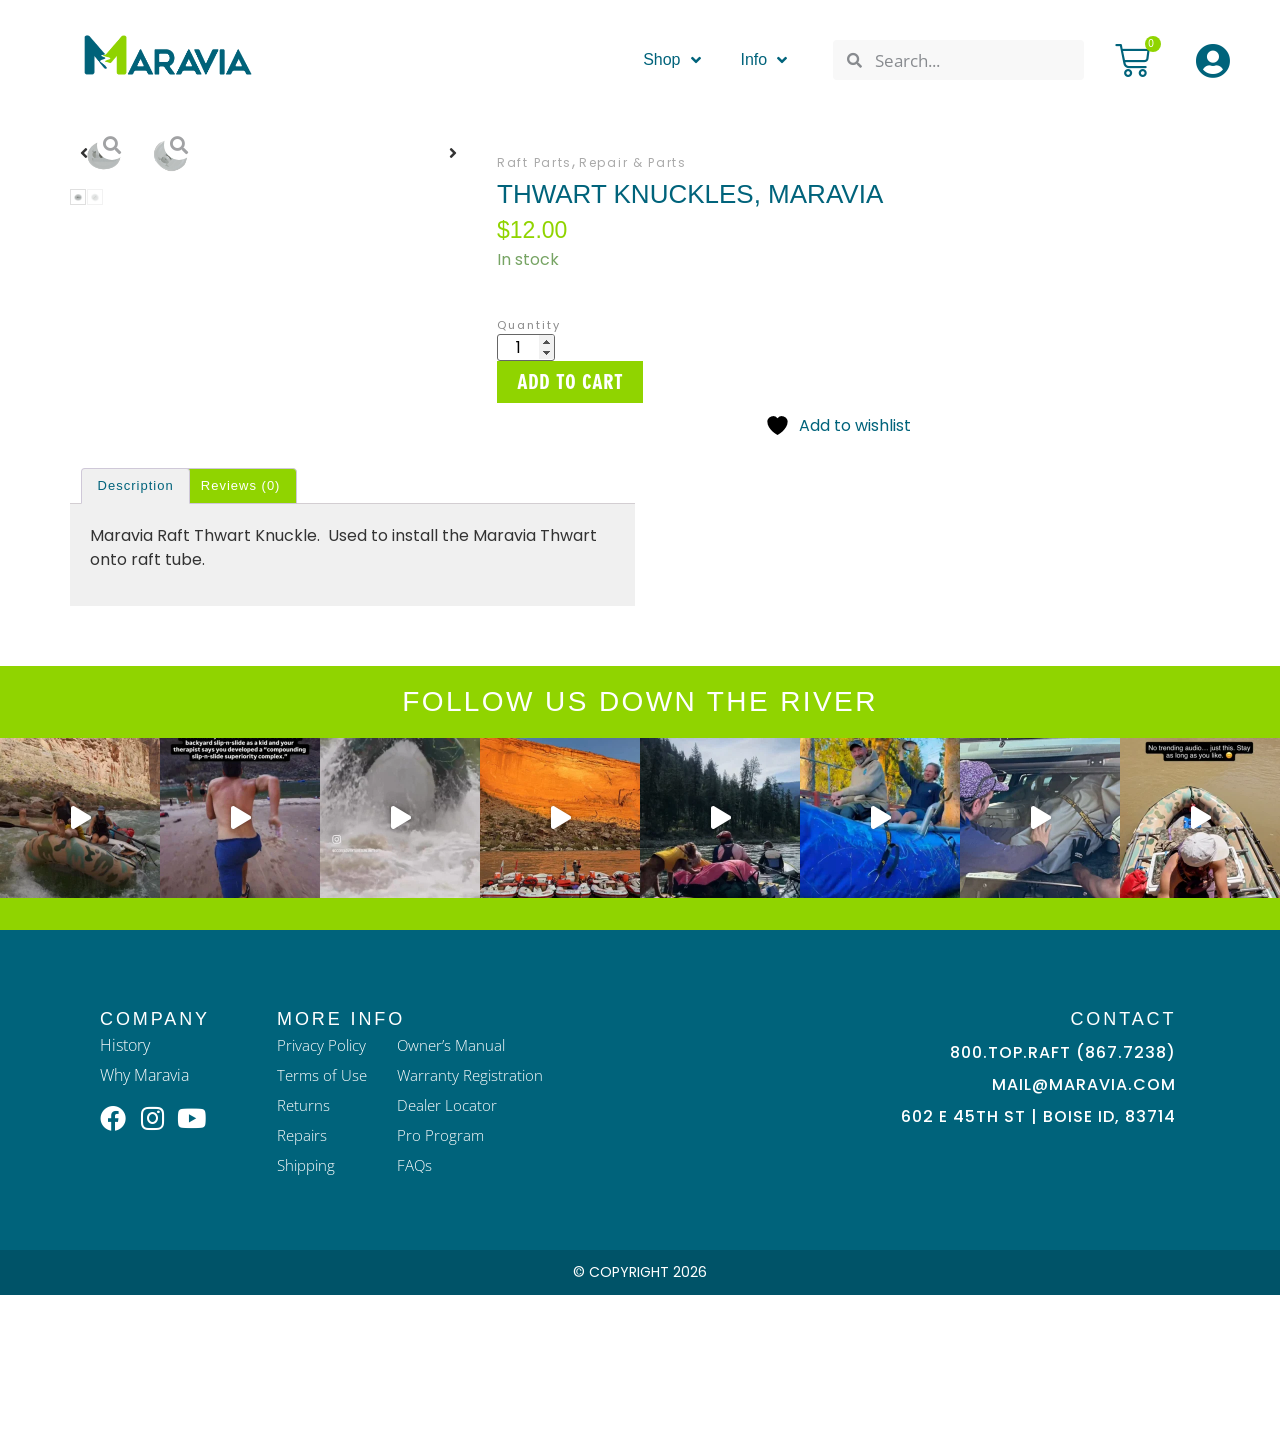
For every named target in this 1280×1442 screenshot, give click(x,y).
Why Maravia (144, 1222)
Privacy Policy (324, 1192)
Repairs (304, 1282)
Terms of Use (324, 1222)
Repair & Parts (633, 162)
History (125, 1192)
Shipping (308, 1312)
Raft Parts (534, 162)
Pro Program (445, 1282)
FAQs (419, 1312)
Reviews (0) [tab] (241, 632)
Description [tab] (136, 632)
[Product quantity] (526, 347)
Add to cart (570, 382)
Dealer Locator (453, 1252)
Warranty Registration (476, 1222)
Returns (304, 1252)
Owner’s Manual (457, 1192)
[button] (84, 318)
